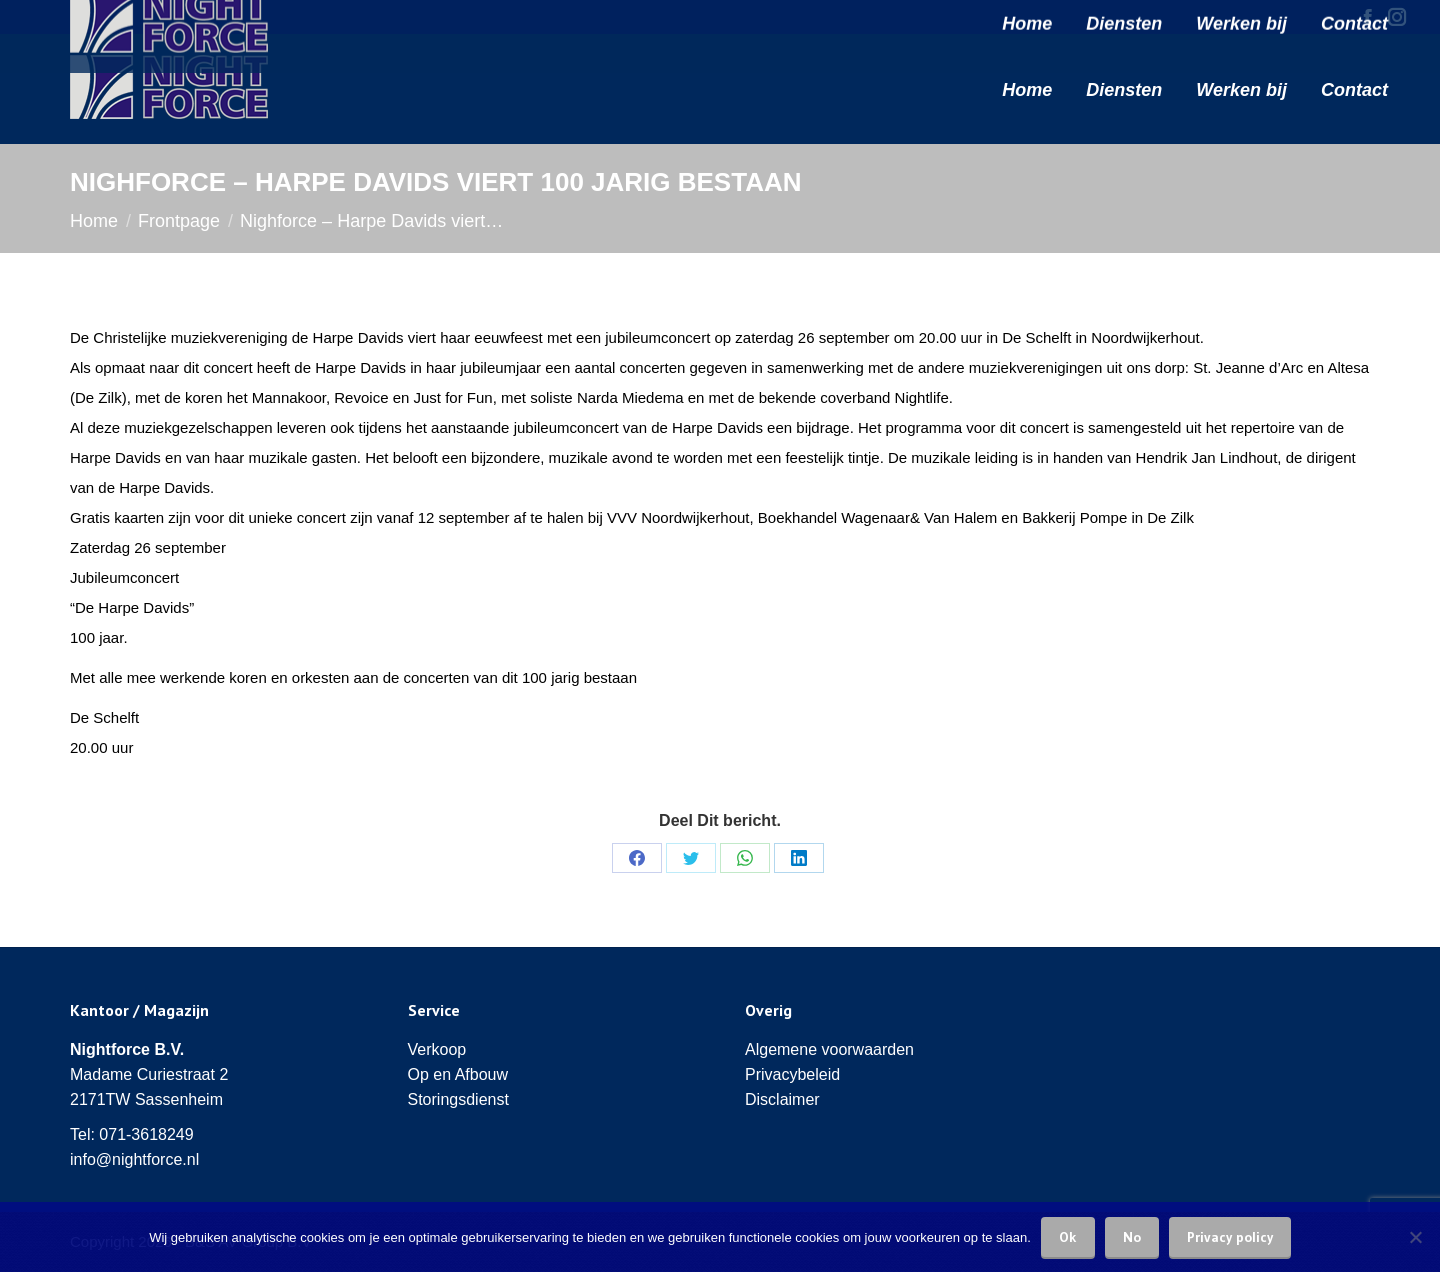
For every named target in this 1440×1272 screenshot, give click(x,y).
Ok (1068, 1237)
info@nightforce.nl (134, 1159)
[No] (1415, 1237)
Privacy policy (1230, 1237)
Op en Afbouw (458, 1074)
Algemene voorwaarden (829, 1049)
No (1132, 1237)
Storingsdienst (458, 1099)
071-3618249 (146, 1134)
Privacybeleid (792, 1074)
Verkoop (437, 1049)
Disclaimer (782, 1099)
